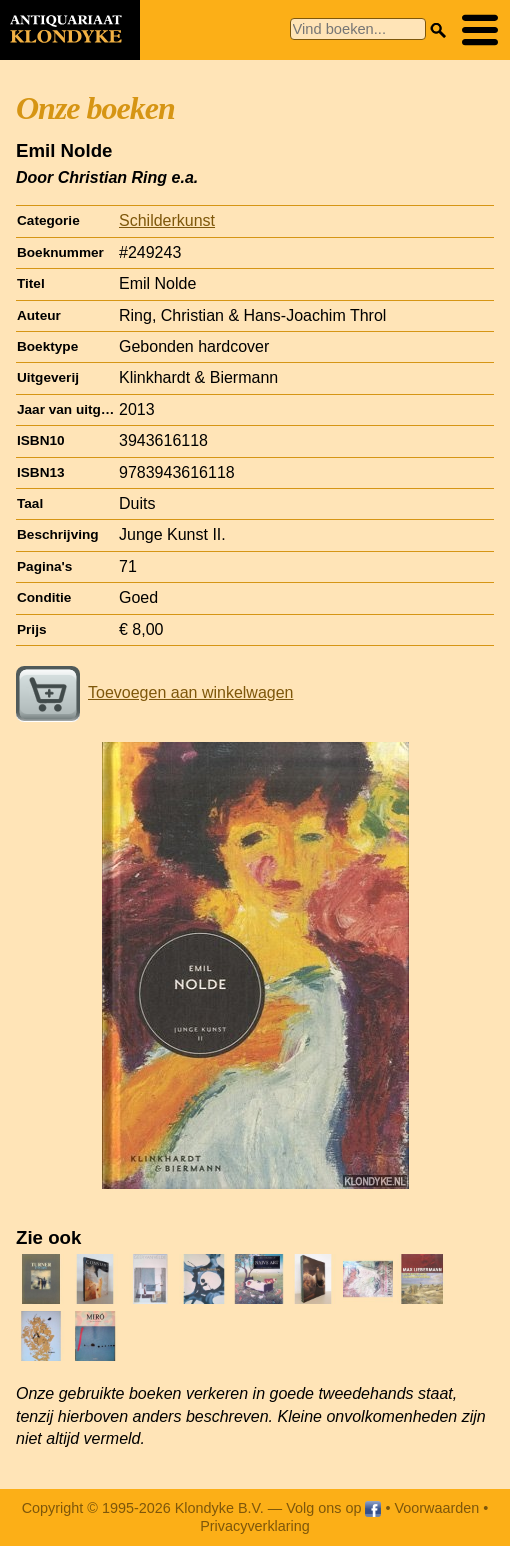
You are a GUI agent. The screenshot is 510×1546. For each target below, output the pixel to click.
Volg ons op (333, 1508)
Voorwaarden (436, 1508)
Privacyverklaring (255, 1526)
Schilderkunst (167, 220)
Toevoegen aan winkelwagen (154, 692)
